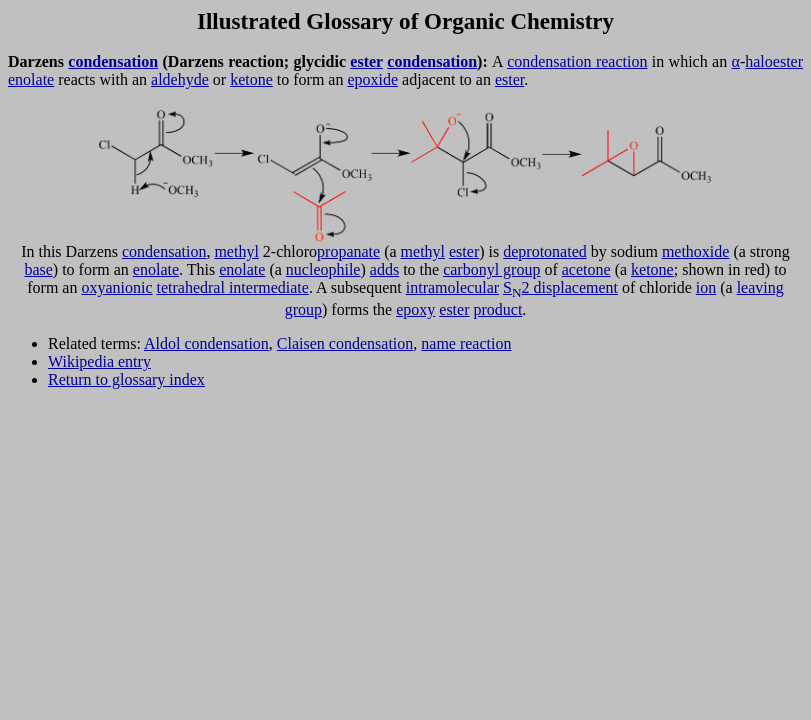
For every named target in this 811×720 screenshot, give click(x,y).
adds (384, 269)
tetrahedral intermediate (233, 287)
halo (759, 61)
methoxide (696, 251)
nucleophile (323, 269)
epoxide (372, 79)
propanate (348, 251)
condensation (113, 61)
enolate (31, 79)
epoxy (415, 309)
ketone (251, 79)
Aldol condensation (206, 343)
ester (366, 61)
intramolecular (452, 287)
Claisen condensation (345, 343)
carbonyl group (491, 269)
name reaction (466, 343)
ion (706, 287)
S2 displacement (560, 287)
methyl (236, 251)
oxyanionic (116, 287)
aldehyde (180, 79)
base (38, 269)
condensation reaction (577, 61)
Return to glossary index (126, 379)
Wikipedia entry (99, 361)
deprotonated (545, 251)
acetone (586, 269)
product (497, 309)
